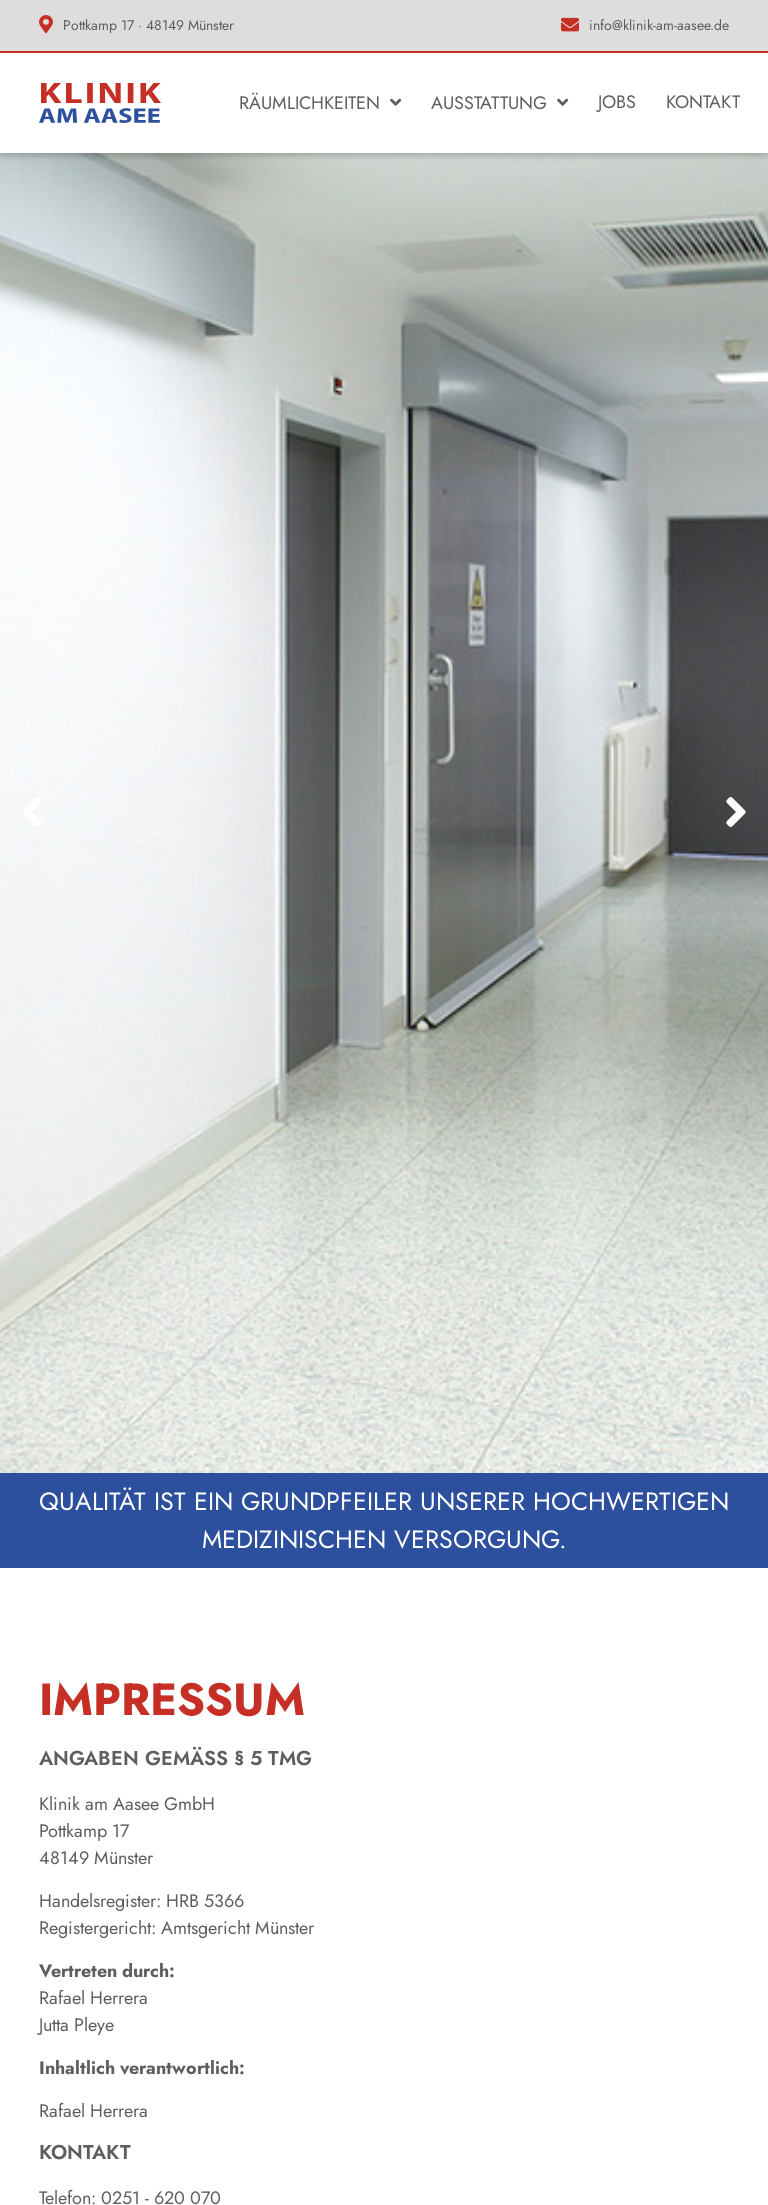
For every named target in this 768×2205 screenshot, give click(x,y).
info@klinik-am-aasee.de (659, 25)
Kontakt (703, 102)
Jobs (617, 102)
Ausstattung (489, 103)
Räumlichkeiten (309, 103)
